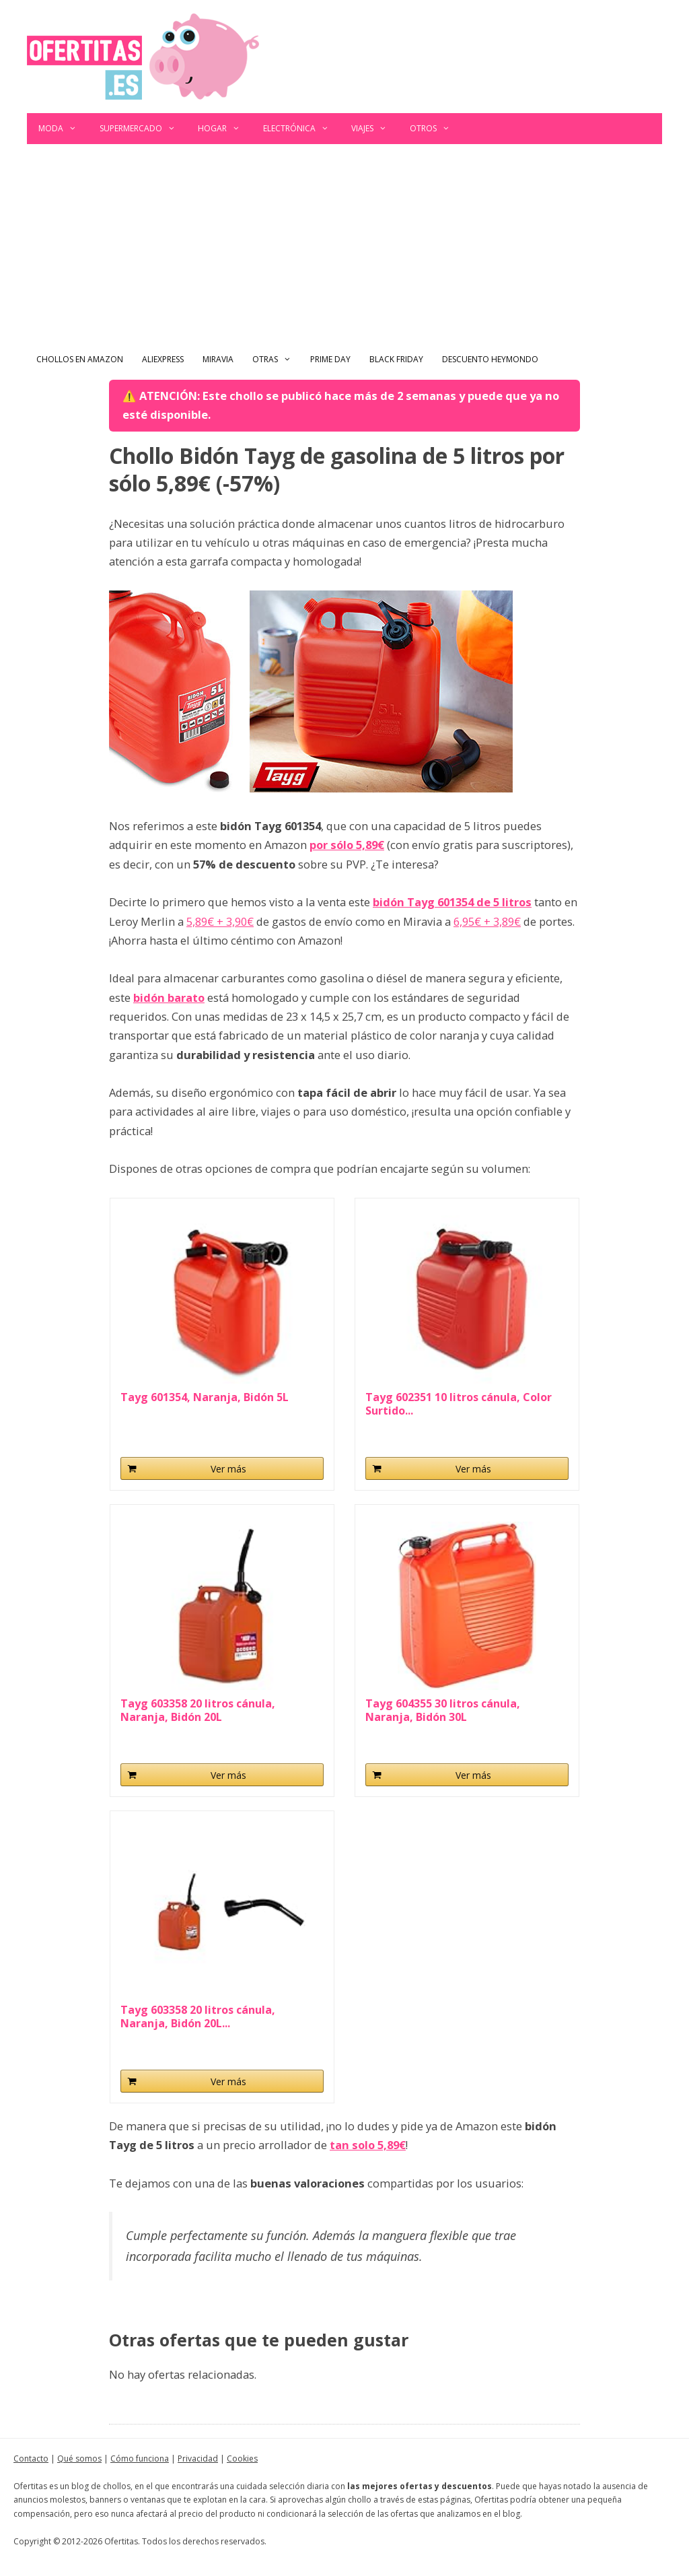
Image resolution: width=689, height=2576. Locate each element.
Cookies (242, 2458)
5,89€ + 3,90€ (220, 921)
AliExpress (163, 359)
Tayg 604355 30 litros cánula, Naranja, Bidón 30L (442, 1710)
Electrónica (301, 128)
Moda (63, 128)
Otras (276, 359)
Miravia (218, 359)
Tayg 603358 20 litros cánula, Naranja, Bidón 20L (197, 1710)
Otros (436, 128)
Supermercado (143, 128)
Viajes (374, 128)
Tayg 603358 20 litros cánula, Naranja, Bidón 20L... (197, 2016)
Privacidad (198, 2458)
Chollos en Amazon (79, 359)
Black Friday (396, 359)
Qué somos (79, 2458)
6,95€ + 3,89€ (487, 921)
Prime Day (330, 359)
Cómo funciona (139, 2458)
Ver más (228, 1468)
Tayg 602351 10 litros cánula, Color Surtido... (458, 1403)
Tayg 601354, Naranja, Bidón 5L (204, 1397)
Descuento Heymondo (490, 359)
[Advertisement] (344, 245)
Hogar (225, 128)
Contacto (30, 2458)
